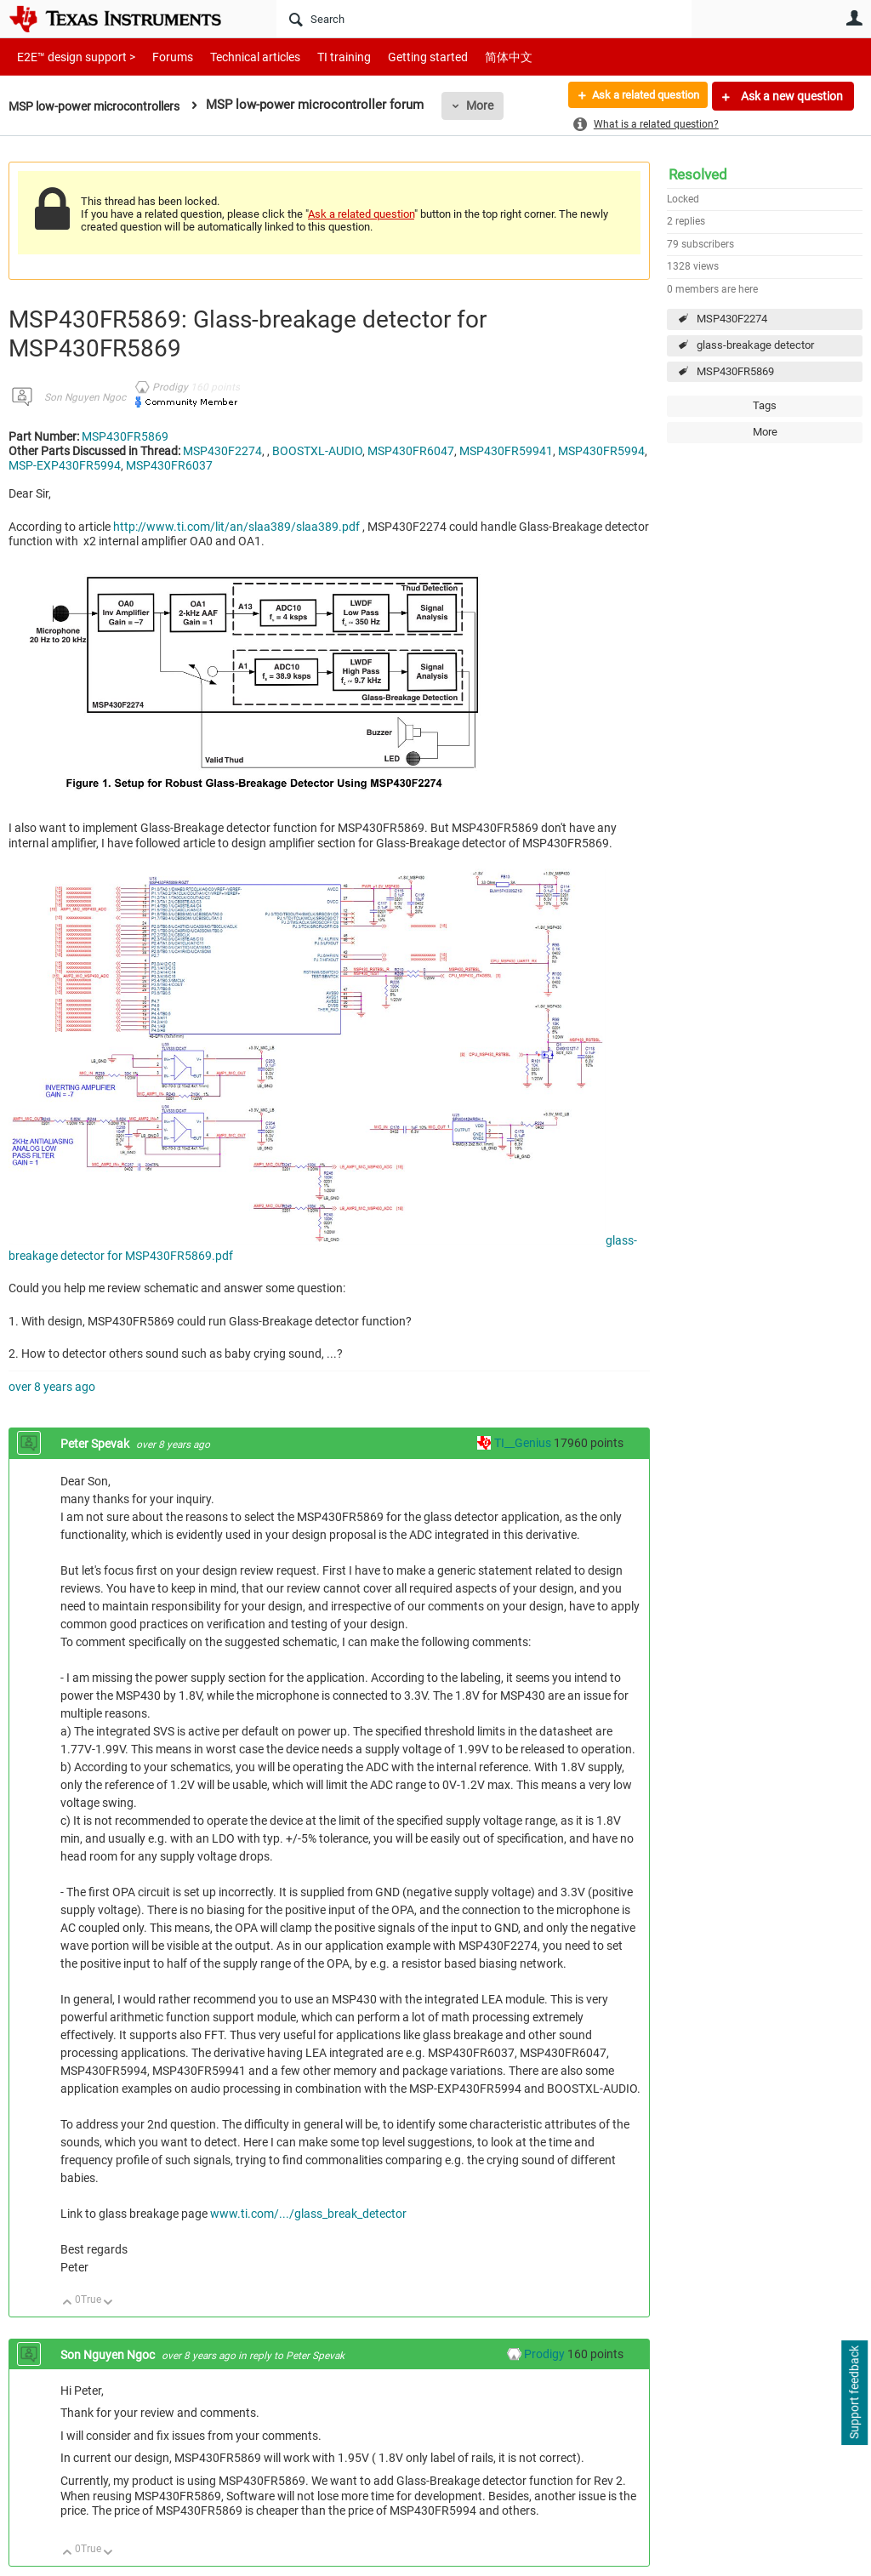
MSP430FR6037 (169, 465)
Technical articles (237, 56)
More (496, 105)
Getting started (398, 56)
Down (108, 2303)
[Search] (484, 18)
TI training (321, 56)
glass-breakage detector (755, 345)
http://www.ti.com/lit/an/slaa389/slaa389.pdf (236, 526)
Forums (159, 56)
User (853, 17)
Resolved (698, 174)
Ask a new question (790, 96)
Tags (765, 405)
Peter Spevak (96, 1443)
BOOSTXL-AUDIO (317, 451)
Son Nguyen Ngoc (85, 397)
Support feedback (854, 2393)
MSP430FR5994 (601, 451)
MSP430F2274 (732, 318)
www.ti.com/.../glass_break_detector (308, 2213)
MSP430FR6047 (410, 451)
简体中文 (473, 56)
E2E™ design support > (70, 56)
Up (67, 2303)
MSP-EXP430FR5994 (65, 465)
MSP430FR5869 (735, 371)
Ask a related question (638, 96)
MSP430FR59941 (506, 451)
